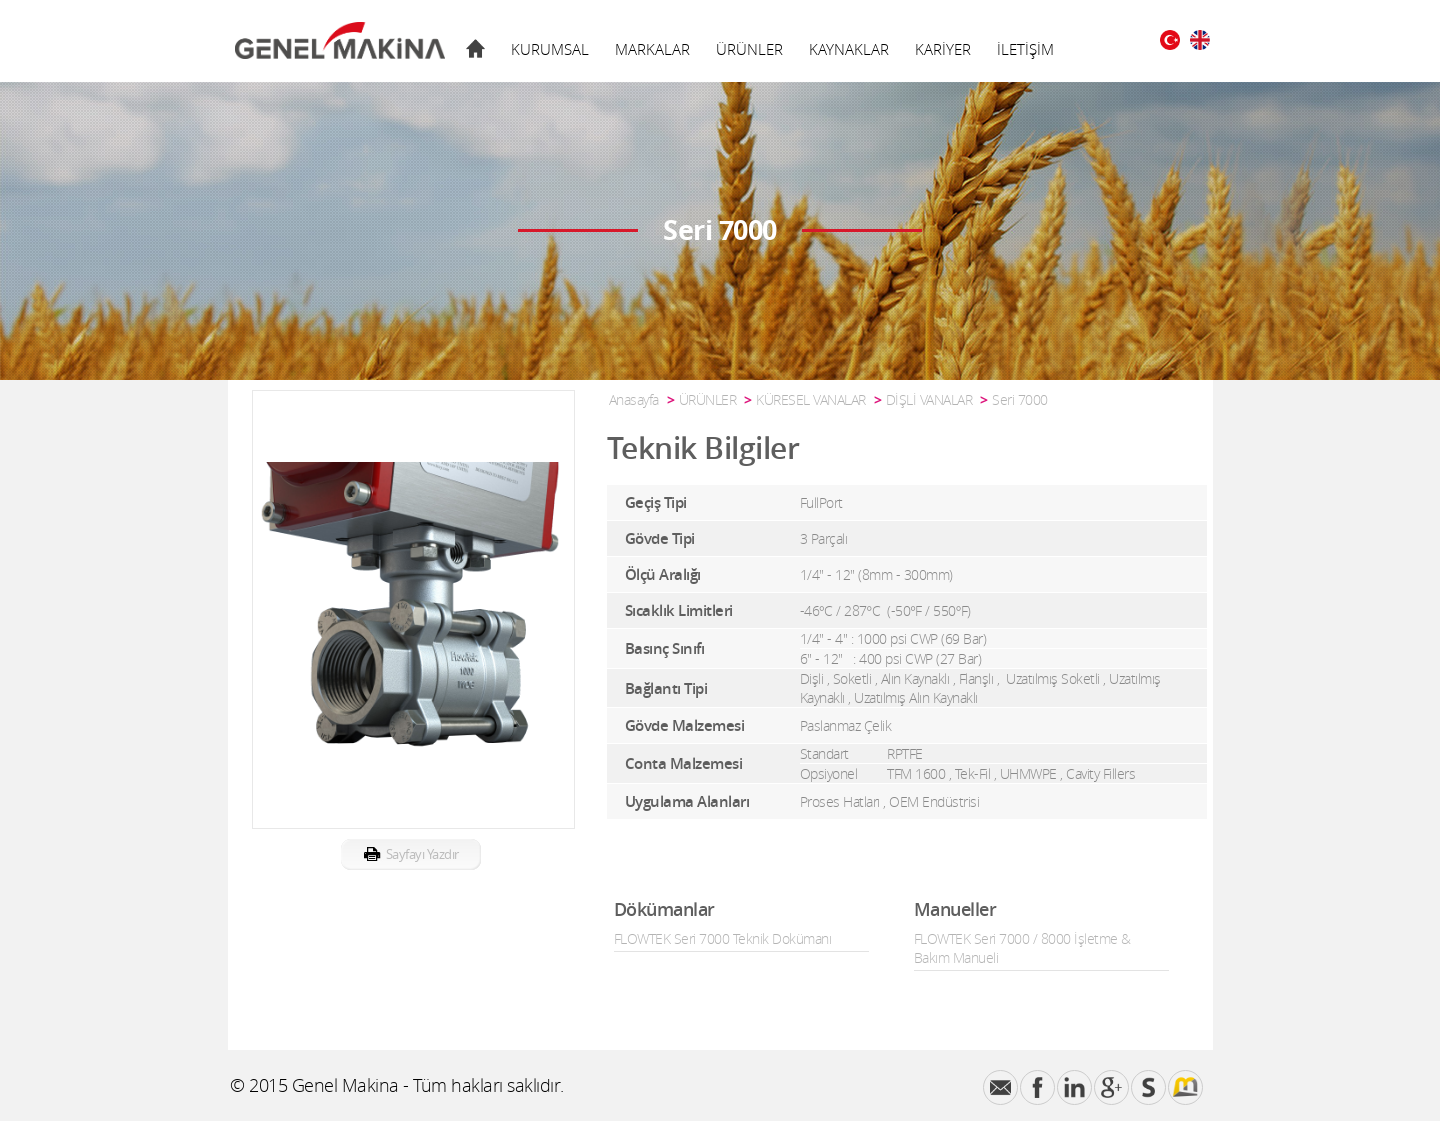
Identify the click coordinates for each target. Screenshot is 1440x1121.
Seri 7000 (1020, 399)
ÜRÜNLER (749, 49)
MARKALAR (652, 49)
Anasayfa (634, 399)
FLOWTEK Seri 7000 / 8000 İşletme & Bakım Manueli (1022, 948)
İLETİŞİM (1025, 49)
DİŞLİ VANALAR (929, 399)
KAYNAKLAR (849, 49)
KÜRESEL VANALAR (811, 399)
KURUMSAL (550, 49)
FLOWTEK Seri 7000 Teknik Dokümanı (723, 938)
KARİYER (943, 49)
